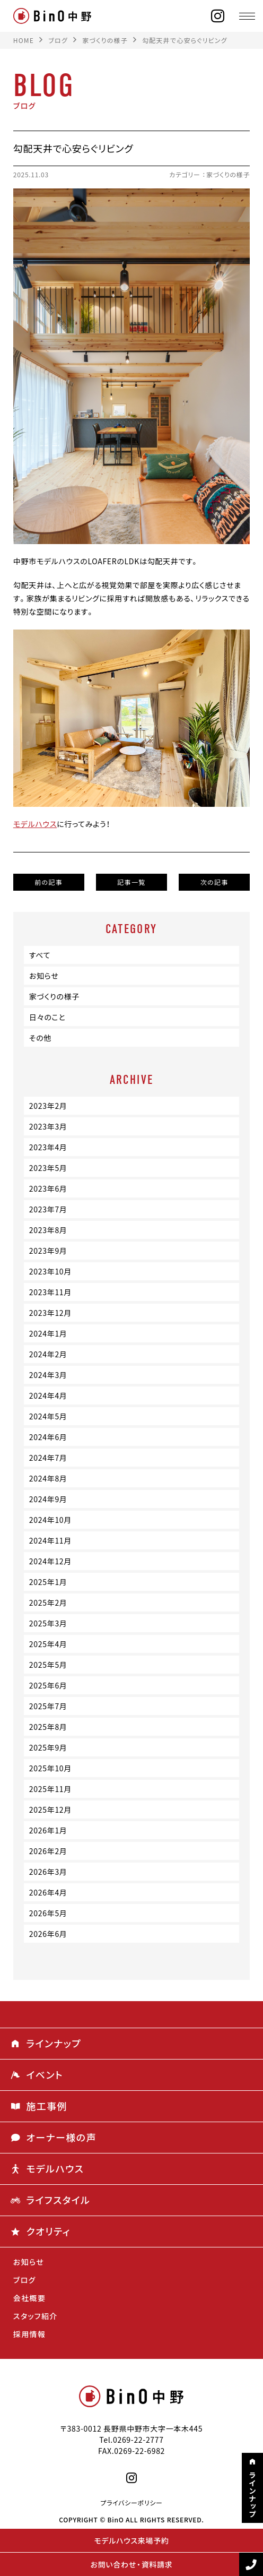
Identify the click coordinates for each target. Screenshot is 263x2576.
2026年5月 (48, 1913)
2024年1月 (48, 1333)
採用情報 (29, 2334)
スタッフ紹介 (35, 2316)
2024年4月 (48, 1395)
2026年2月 (48, 1851)
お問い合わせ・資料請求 (132, 2564)
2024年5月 (48, 1416)
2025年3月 (48, 1623)
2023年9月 (48, 1250)
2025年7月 (48, 1706)
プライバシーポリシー (131, 2503)
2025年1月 (48, 1581)
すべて (39, 955)
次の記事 (214, 882)
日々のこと (47, 1017)
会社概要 (29, 2298)
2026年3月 (48, 1871)
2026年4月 (48, 1892)
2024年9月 (48, 1499)
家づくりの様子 (228, 174)
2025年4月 (48, 1644)
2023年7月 (48, 1209)
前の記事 (48, 882)
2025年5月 (48, 1664)
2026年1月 (48, 1830)
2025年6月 (48, 1685)
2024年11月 (50, 1540)
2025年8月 (48, 1726)
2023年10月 (50, 1271)
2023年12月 (50, 1312)
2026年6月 (48, 1933)
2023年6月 (48, 1188)
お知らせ (44, 975)
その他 (40, 1037)
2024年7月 (48, 1457)
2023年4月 (48, 1147)
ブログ (24, 2280)
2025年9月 (48, 1747)
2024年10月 (50, 1519)
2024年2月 (48, 1354)
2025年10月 (50, 1768)
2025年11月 (50, 1789)
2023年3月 (48, 1126)
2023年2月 (48, 1105)
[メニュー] (247, 16)
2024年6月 (48, 1437)
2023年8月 (48, 1230)
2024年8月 (48, 1478)
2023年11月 (50, 1292)
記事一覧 (131, 882)
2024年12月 (50, 1561)
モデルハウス (35, 824)
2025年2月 (48, 1602)
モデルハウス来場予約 (131, 2540)
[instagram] (218, 16)
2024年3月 (48, 1374)
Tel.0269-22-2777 (131, 2439)
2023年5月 (48, 1167)
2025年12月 (50, 1809)
